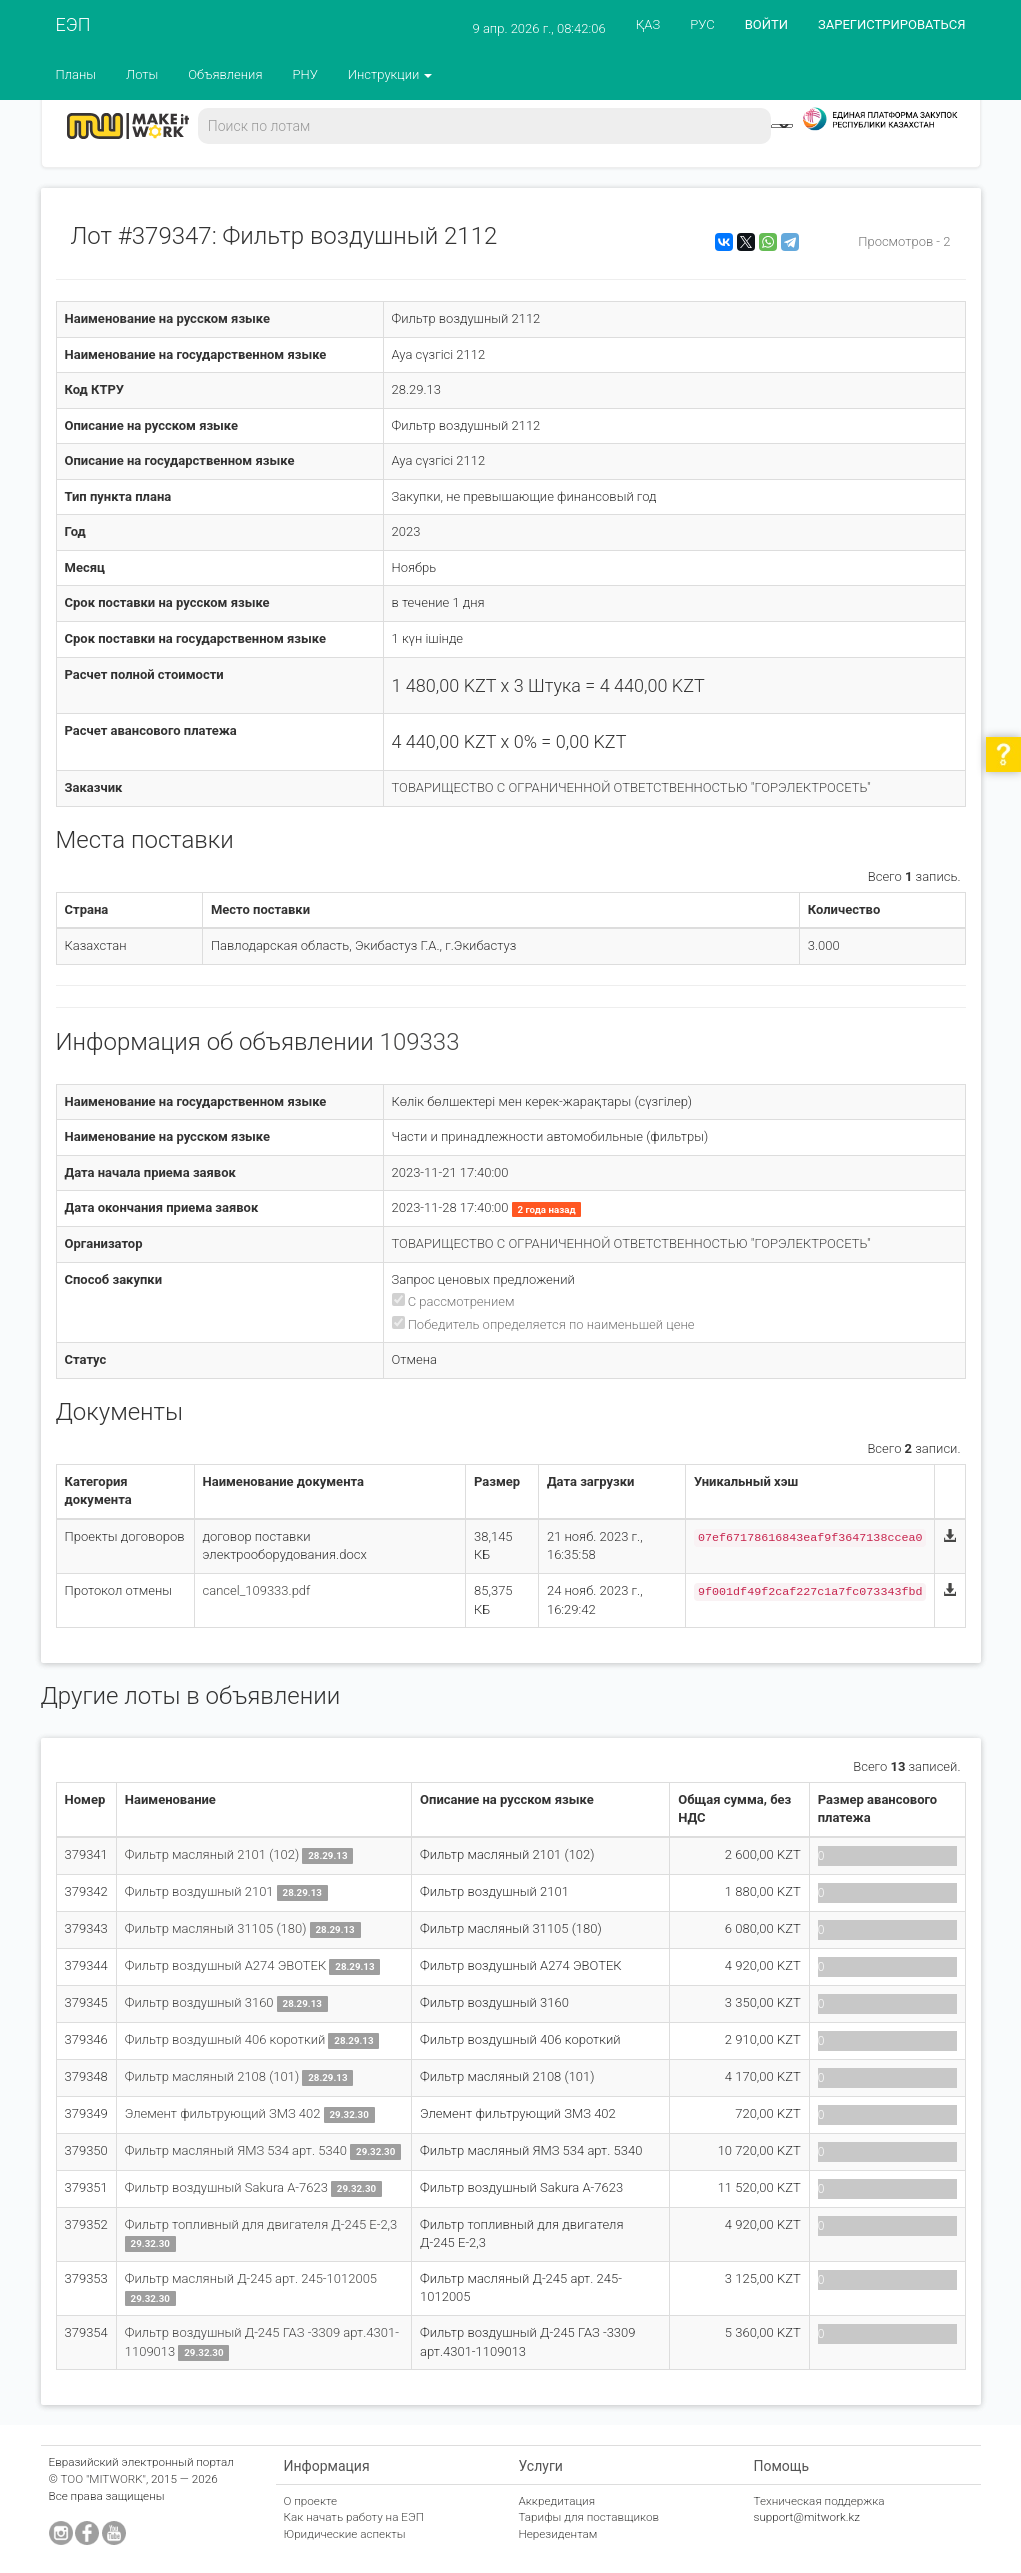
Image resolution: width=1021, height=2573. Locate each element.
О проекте (311, 2501)
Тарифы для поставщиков (589, 2517)
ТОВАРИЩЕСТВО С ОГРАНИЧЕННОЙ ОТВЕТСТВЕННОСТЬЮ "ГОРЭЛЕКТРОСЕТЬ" (631, 787)
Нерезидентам (558, 2534)
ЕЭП (73, 24)
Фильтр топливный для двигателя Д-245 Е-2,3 (261, 2224)
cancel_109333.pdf (257, 1590)
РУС (702, 24)
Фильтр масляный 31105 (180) (217, 1928)
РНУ (304, 74)
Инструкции (390, 74)
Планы (76, 74)
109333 (420, 1042)
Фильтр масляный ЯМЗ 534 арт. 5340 (237, 2150)
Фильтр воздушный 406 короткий (225, 2039)
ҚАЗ (648, 24)
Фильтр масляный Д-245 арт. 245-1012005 (251, 2278)
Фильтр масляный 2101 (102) (214, 1854)
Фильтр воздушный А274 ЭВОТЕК (226, 1965)
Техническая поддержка (819, 2501)
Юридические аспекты (345, 2534)
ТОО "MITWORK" (103, 2479)
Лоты (142, 74)
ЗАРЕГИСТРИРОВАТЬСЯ (891, 24)
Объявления (225, 74)
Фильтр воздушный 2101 (201, 1891)
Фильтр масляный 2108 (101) (214, 2076)
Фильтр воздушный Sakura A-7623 (228, 2187)
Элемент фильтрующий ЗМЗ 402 (224, 2113)
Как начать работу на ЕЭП (354, 2517)
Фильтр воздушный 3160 (201, 2002)
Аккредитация (557, 2501)
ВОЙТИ (766, 24)
